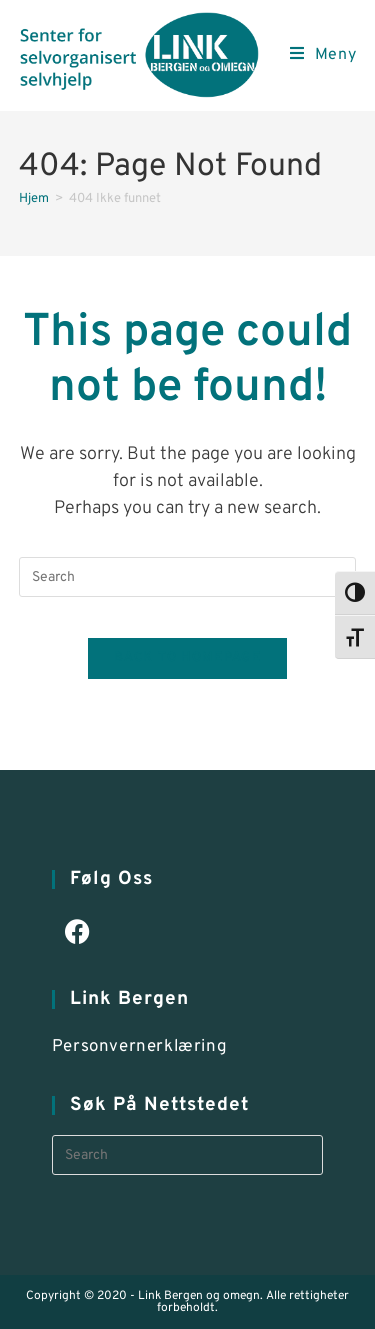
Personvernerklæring (139, 1047)
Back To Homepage (187, 658)
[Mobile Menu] (323, 55)
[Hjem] (34, 199)
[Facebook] (77, 934)
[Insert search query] (188, 577)
